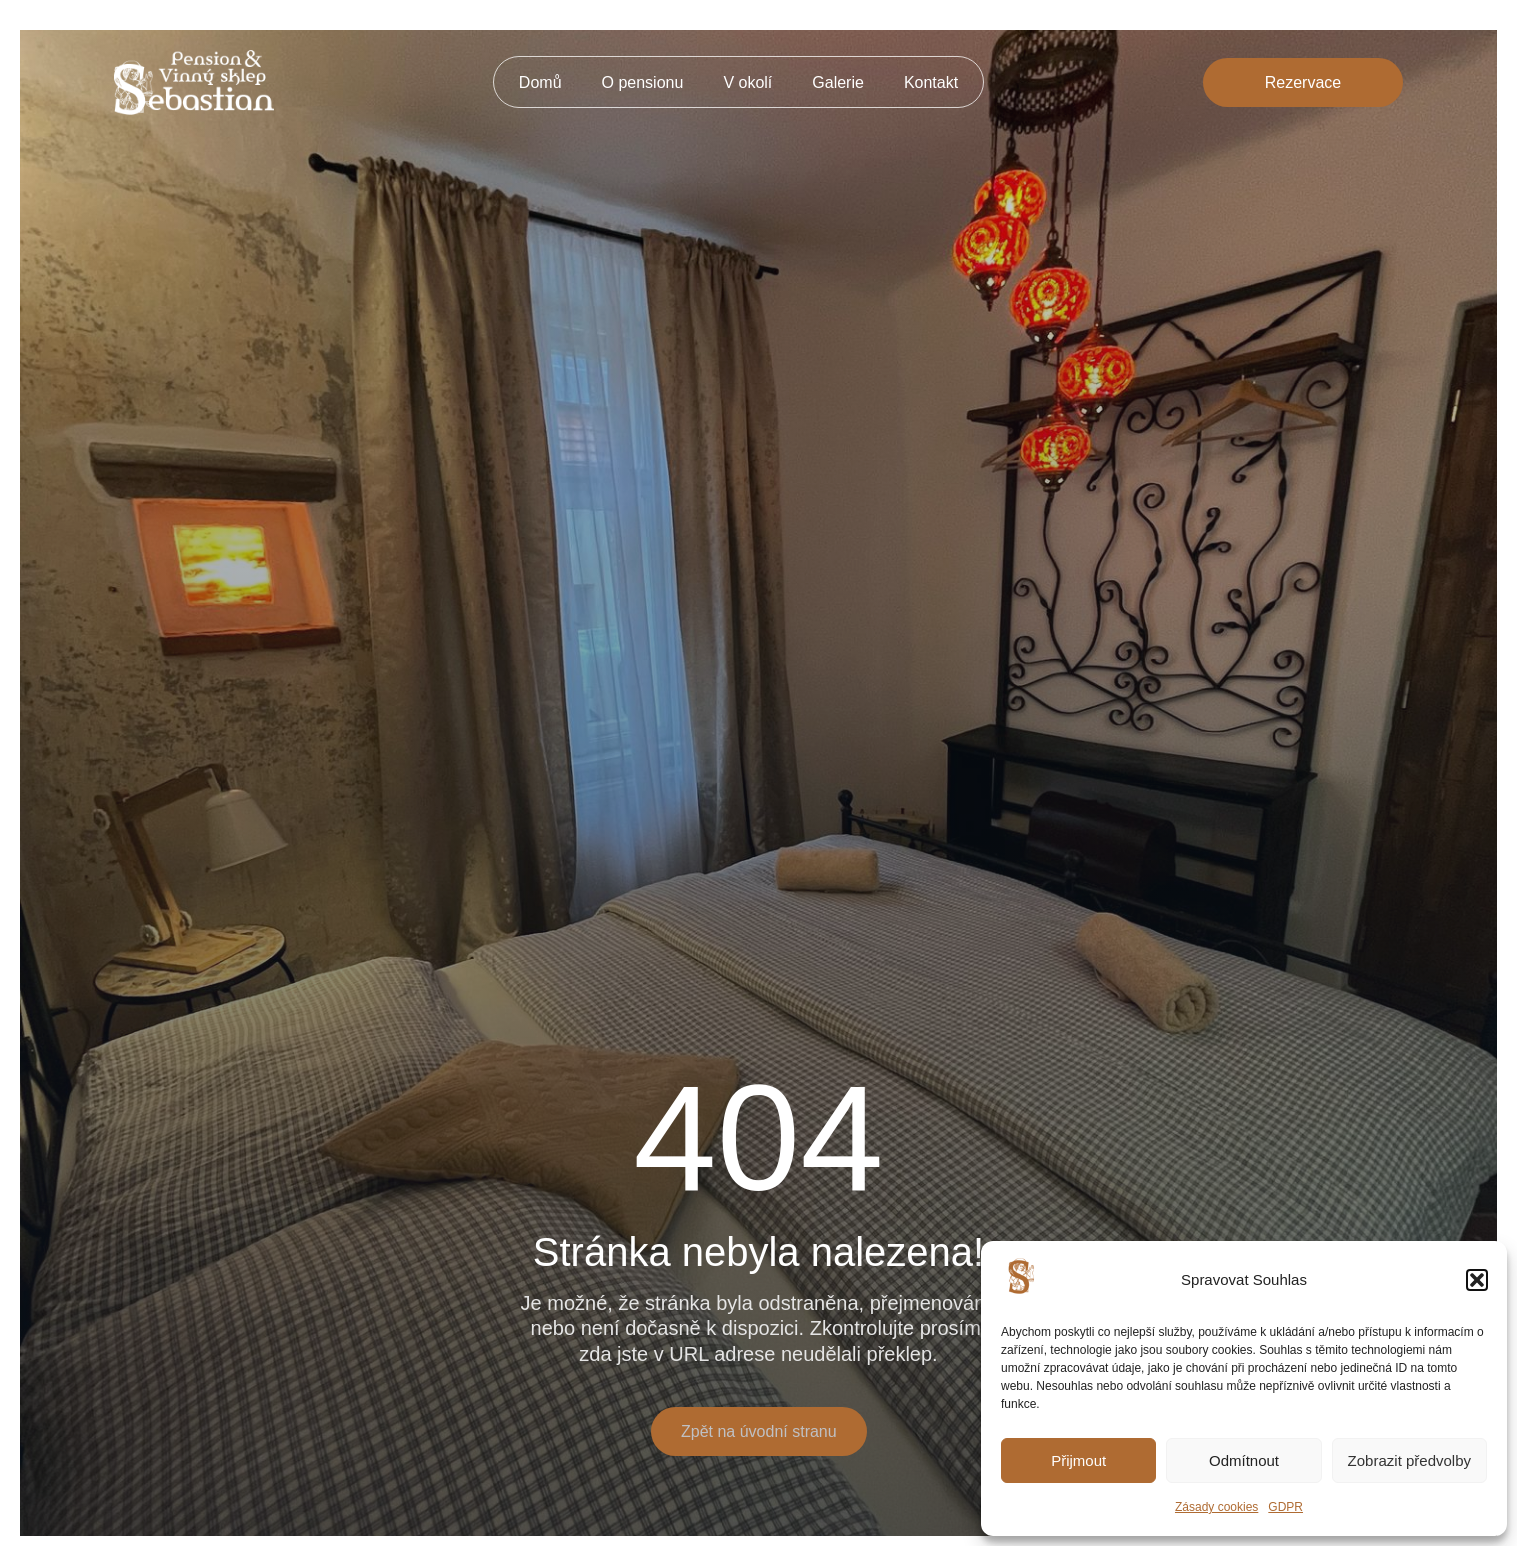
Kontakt (931, 82)
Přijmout (1078, 1460)
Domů (540, 82)
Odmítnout (1244, 1460)
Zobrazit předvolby (1409, 1460)
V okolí (747, 82)
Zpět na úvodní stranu (759, 1431)
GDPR (1285, 1507)
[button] (1477, 1280)
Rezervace (1303, 82)
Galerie (838, 82)
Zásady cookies (1216, 1507)
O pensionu (643, 82)
